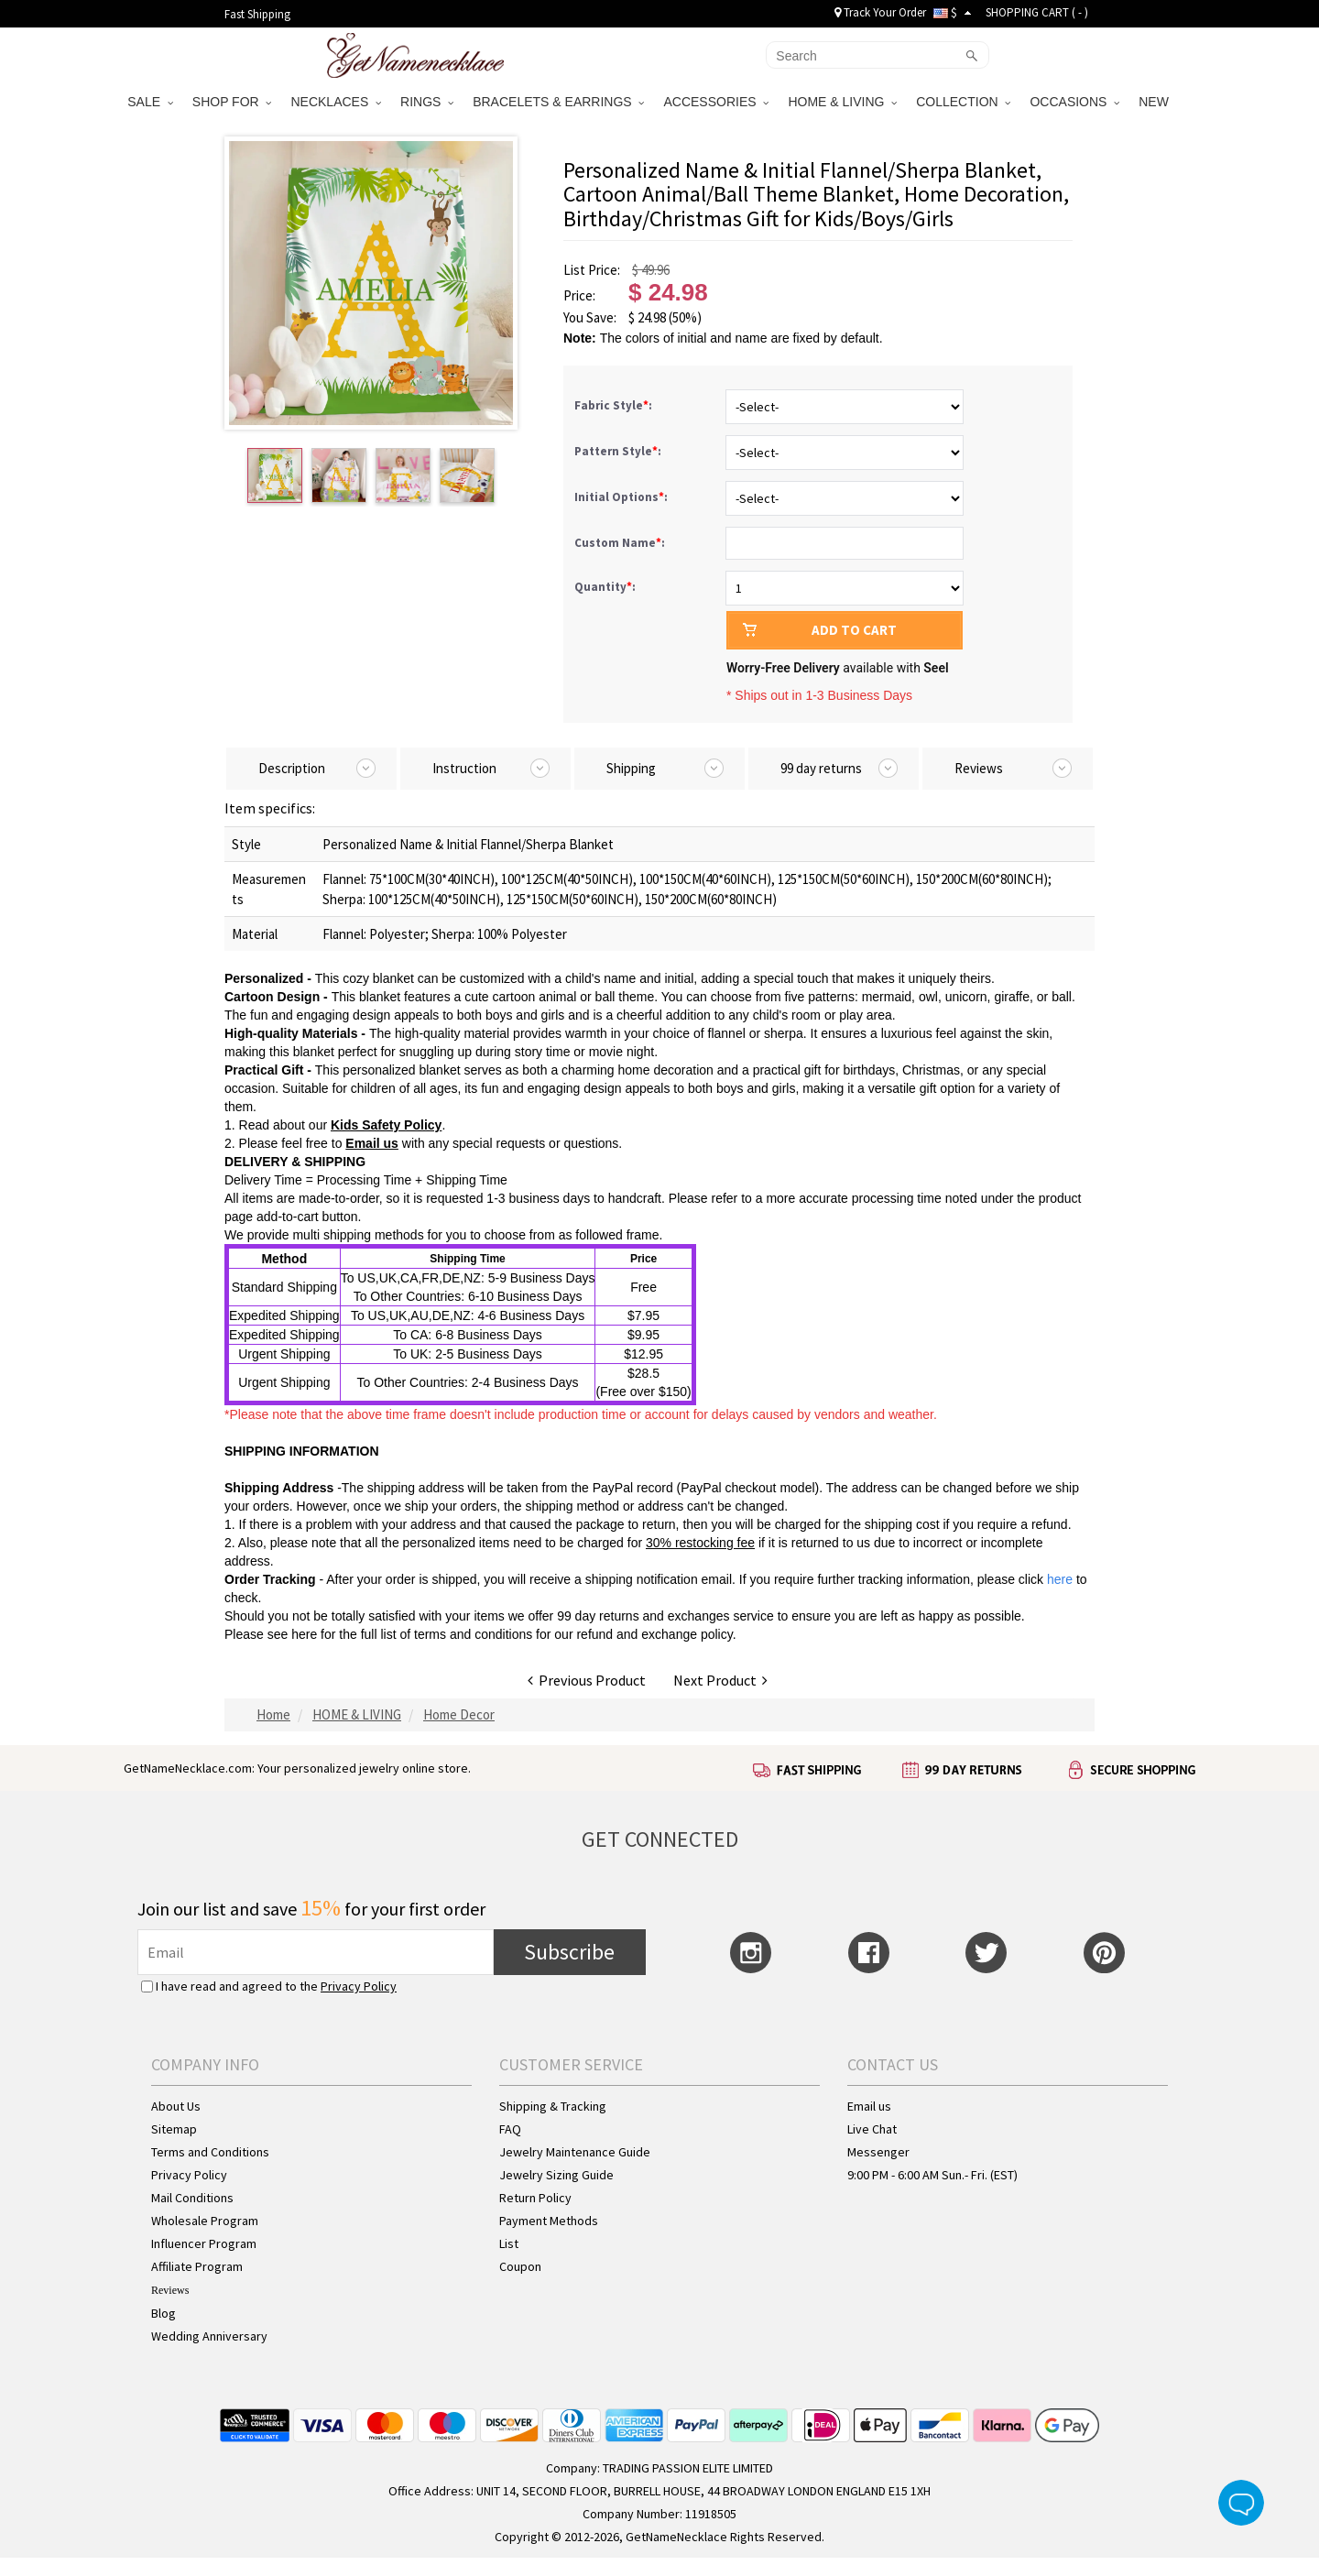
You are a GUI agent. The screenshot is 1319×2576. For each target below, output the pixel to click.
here (304, 1634)
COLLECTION (963, 101)
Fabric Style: (614, 405)
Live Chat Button (1241, 2503)
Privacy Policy (359, 1986)
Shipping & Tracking (552, 2106)
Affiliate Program (197, 2266)
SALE (150, 101)
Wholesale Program (204, 2220)
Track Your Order (880, 12)
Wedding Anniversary (209, 2336)
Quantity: (605, 587)
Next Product (720, 1680)
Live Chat (872, 2129)
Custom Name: (621, 543)
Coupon (520, 2266)
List (508, 2243)
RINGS (426, 101)
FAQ (510, 2129)
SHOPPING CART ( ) (1037, 12)
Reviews (170, 2290)
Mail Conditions (192, 2197)
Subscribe (569, 1951)
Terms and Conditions (210, 2152)
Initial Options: (622, 497)
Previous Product (587, 1680)
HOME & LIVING (842, 101)
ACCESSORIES (716, 101)
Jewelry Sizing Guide (556, 2175)
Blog (163, 2313)
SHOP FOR (232, 101)
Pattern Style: (619, 451)
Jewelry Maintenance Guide (574, 2152)
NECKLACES (335, 101)
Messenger (878, 2152)
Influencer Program (203, 2243)
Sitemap (174, 2129)
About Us (176, 2106)
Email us (869, 2106)
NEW (1155, 101)
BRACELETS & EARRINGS (558, 101)
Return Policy (535, 2197)
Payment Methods (548, 2220)
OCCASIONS (1074, 101)
